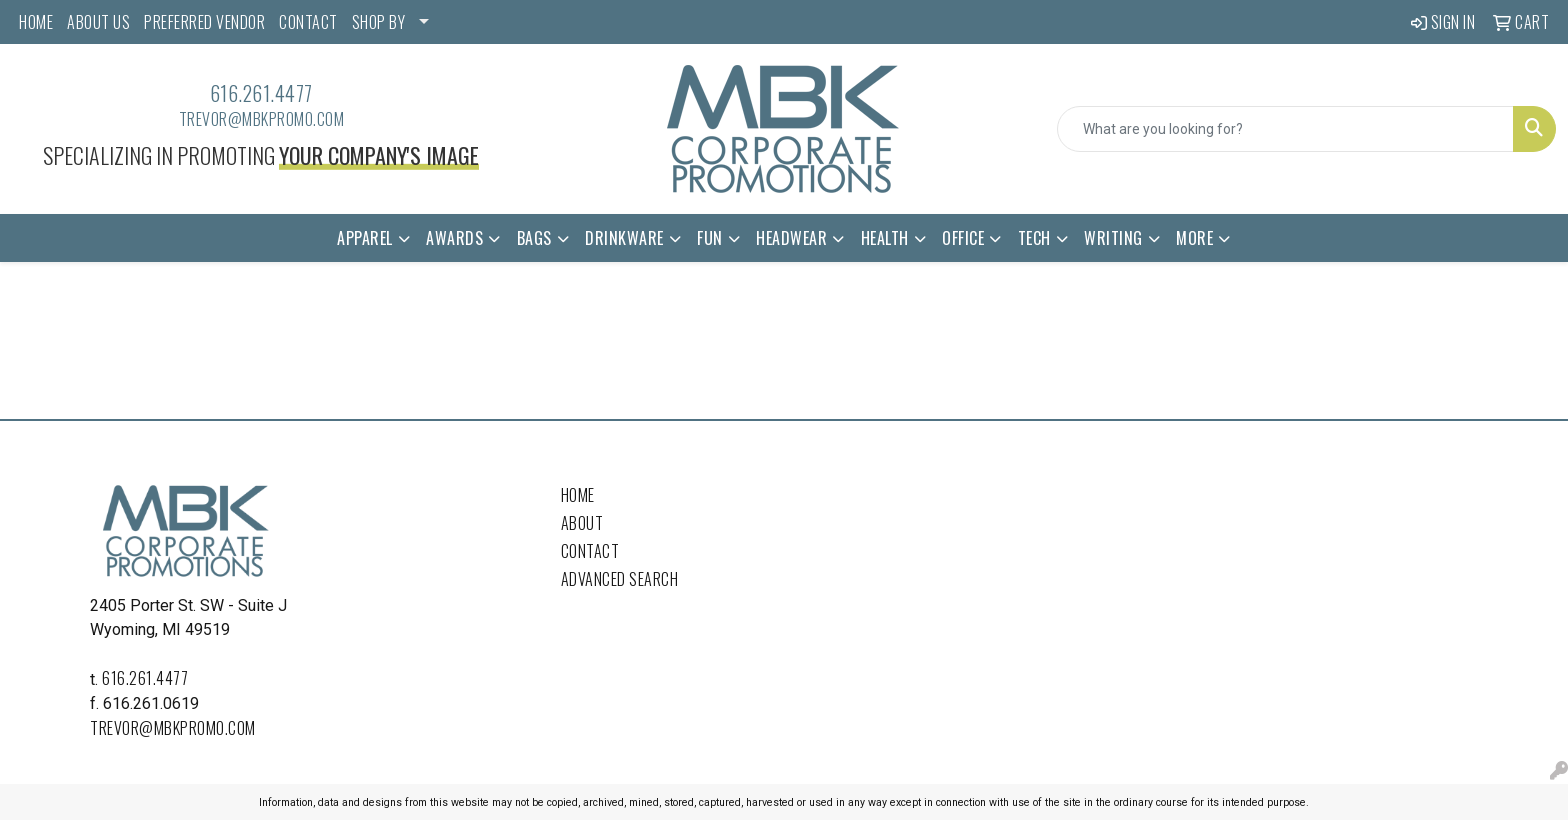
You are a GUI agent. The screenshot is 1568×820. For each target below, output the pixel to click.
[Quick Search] (1285, 129)
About (582, 523)
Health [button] (885, 238)
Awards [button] (454, 238)
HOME (36, 22)
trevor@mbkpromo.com (262, 119)
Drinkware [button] (624, 238)
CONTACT (308, 22)
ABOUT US (98, 22)
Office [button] (963, 238)
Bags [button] (534, 238)
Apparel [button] (365, 238)
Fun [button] (710, 238)
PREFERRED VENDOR (204, 22)
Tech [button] (1034, 238)
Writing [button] (1113, 238)
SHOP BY (379, 22)
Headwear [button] (791, 238)
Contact (590, 551)
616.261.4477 (261, 93)
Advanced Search (620, 579)
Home (578, 495)
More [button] (1194, 238)
